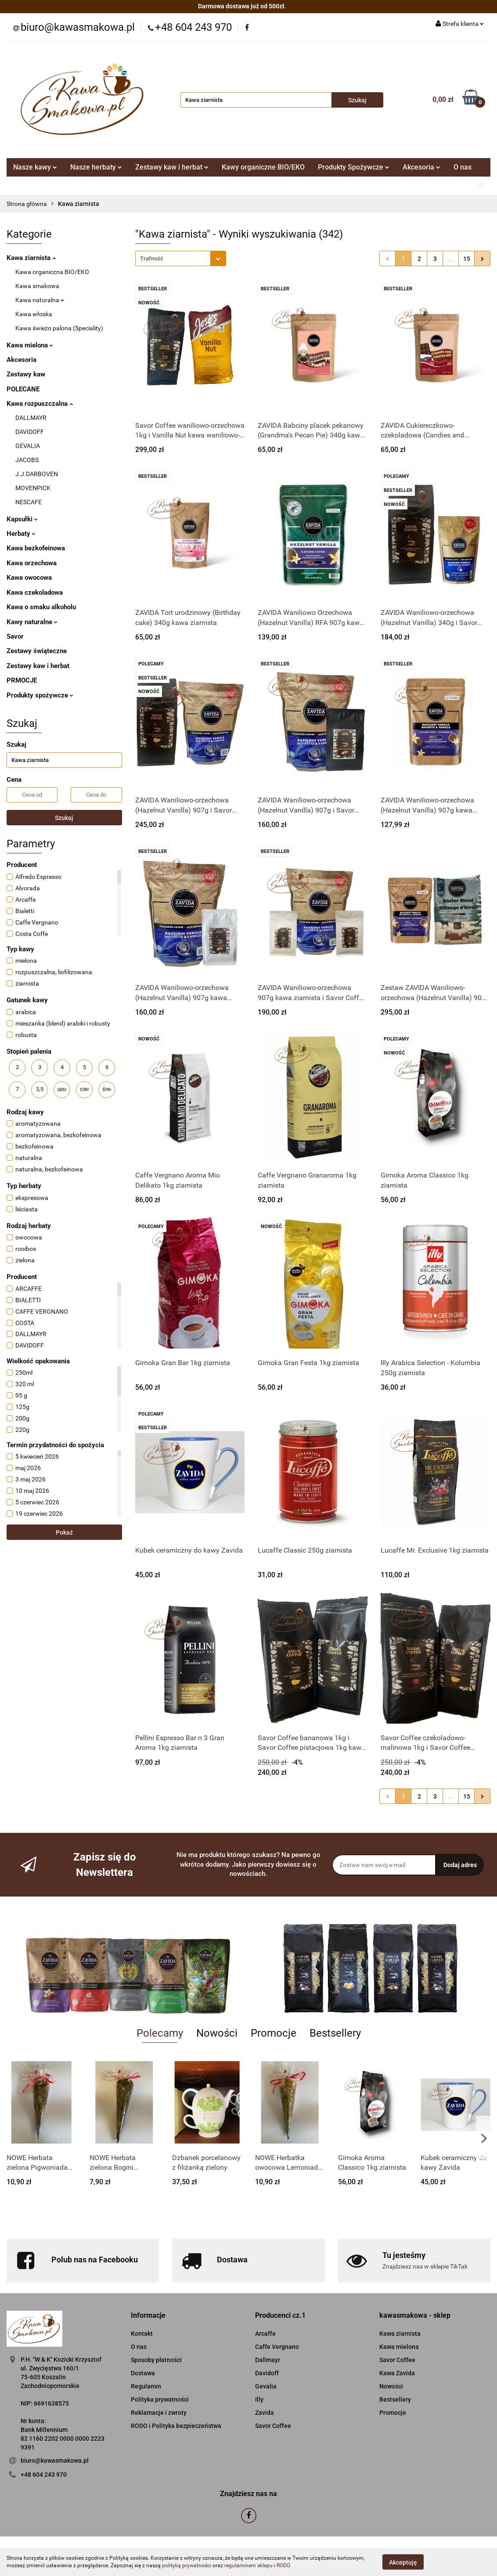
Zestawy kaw (26, 374)
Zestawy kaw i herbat (172, 167)
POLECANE (23, 389)
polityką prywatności (186, 2565)
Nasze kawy (35, 167)
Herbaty (21, 534)
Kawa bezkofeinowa (36, 548)
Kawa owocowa (29, 578)
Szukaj (64, 817)
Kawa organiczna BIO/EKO (52, 271)
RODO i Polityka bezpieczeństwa (176, 2425)
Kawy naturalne (32, 622)
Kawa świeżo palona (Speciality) (59, 328)
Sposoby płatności (156, 2359)
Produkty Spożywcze (353, 167)
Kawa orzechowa (32, 563)
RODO (283, 2565)
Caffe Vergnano (277, 2346)
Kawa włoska (33, 314)
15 (466, 258)
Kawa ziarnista (31, 258)
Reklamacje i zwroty (159, 2412)
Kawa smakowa (37, 285)
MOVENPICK (32, 487)
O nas (463, 167)
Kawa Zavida (397, 2373)
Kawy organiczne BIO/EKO (263, 167)
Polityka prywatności (160, 2399)
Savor (15, 636)
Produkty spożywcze (40, 695)
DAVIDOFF (29, 431)
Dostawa (143, 2373)
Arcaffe (265, 2333)
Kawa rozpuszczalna (40, 404)
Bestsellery (395, 2399)
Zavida (264, 2412)
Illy (259, 2399)
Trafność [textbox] (151, 258)
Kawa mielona (30, 345)
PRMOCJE (22, 680)
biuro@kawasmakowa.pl (55, 2460)
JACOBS (27, 459)
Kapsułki (22, 519)
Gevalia (266, 2386)
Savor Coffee (273, 2425)
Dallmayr (267, 2359)
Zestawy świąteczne (37, 651)
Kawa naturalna (39, 299)
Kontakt (142, 2333)
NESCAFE (28, 502)
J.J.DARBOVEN (36, 473)
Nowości (391, 2386)
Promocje (392, 2412)
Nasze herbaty (96, 167)
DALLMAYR (31, 417)
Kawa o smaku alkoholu (41, 607)
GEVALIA (27, 445)
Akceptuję (403, 2561)
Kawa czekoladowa (35, 592)
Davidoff (267, 2373)
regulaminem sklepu (248, 2565)
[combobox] (180, 258)
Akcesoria (421, 167)
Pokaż (64, 1532)
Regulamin (146, 2386)
